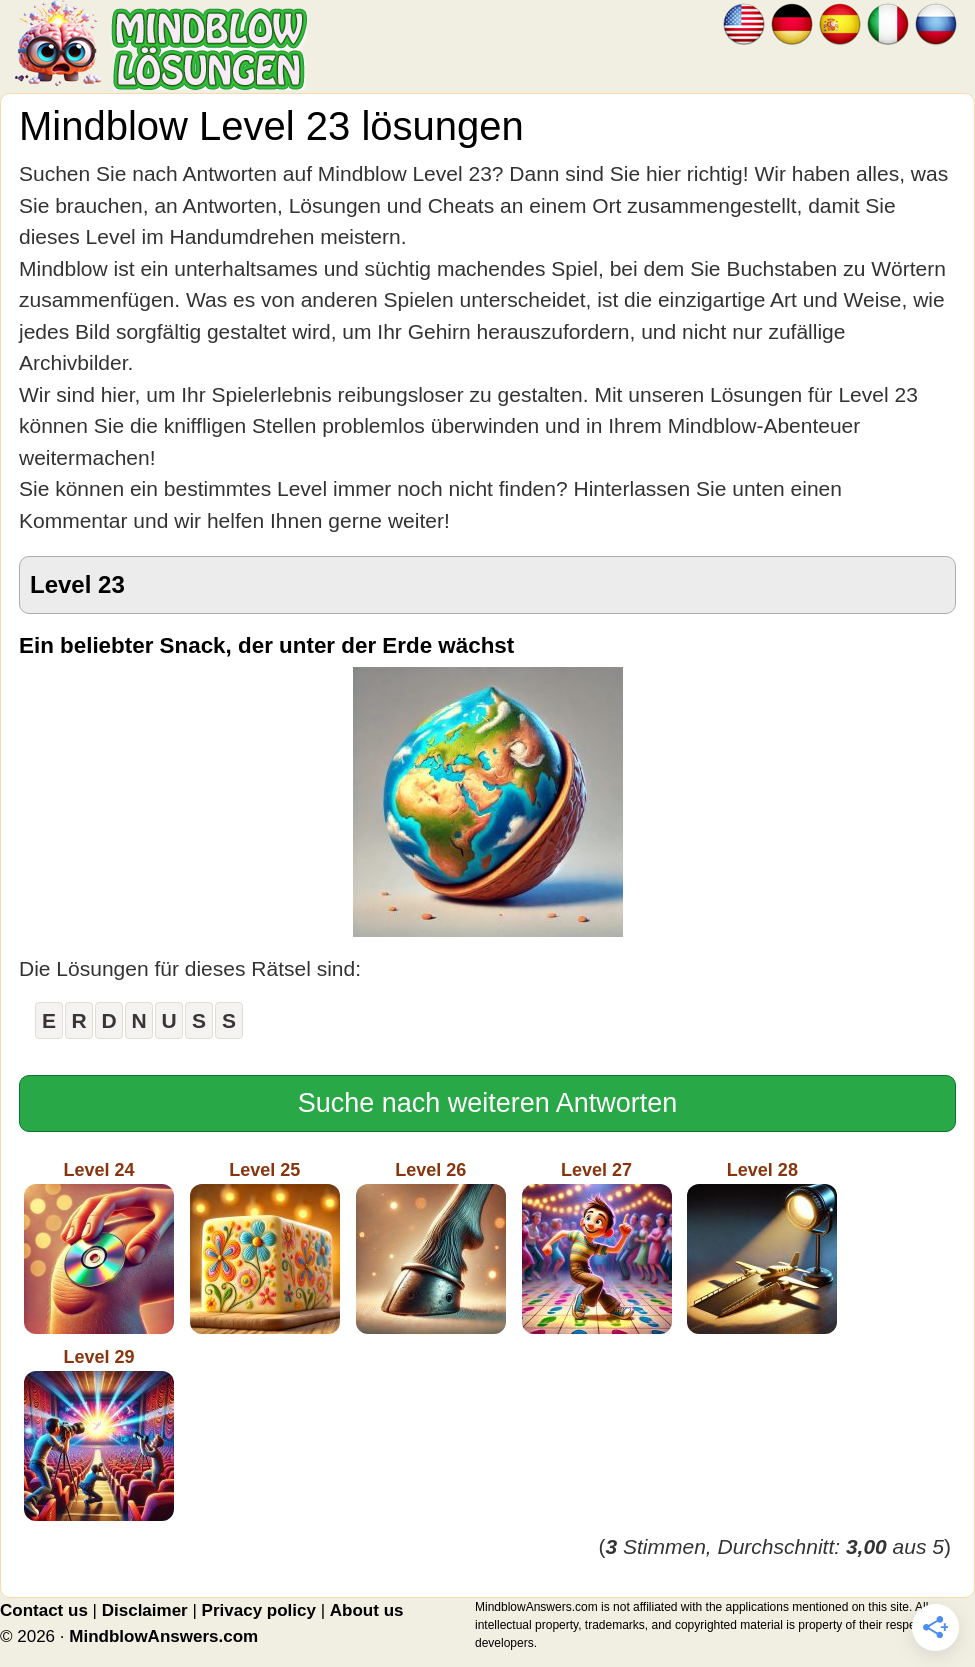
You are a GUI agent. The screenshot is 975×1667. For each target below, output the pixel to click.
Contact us (44, 1610)
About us (367, 1610)
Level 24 (99, 1247)
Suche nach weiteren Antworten (488, 1103)
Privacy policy (259, 1610)
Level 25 (265, 1247)
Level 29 (99, 1434)
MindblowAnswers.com (163, 1636)
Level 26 (431, 1247)
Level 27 (597, 1247)
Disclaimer (145, 1610)
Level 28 (762, 1247)
